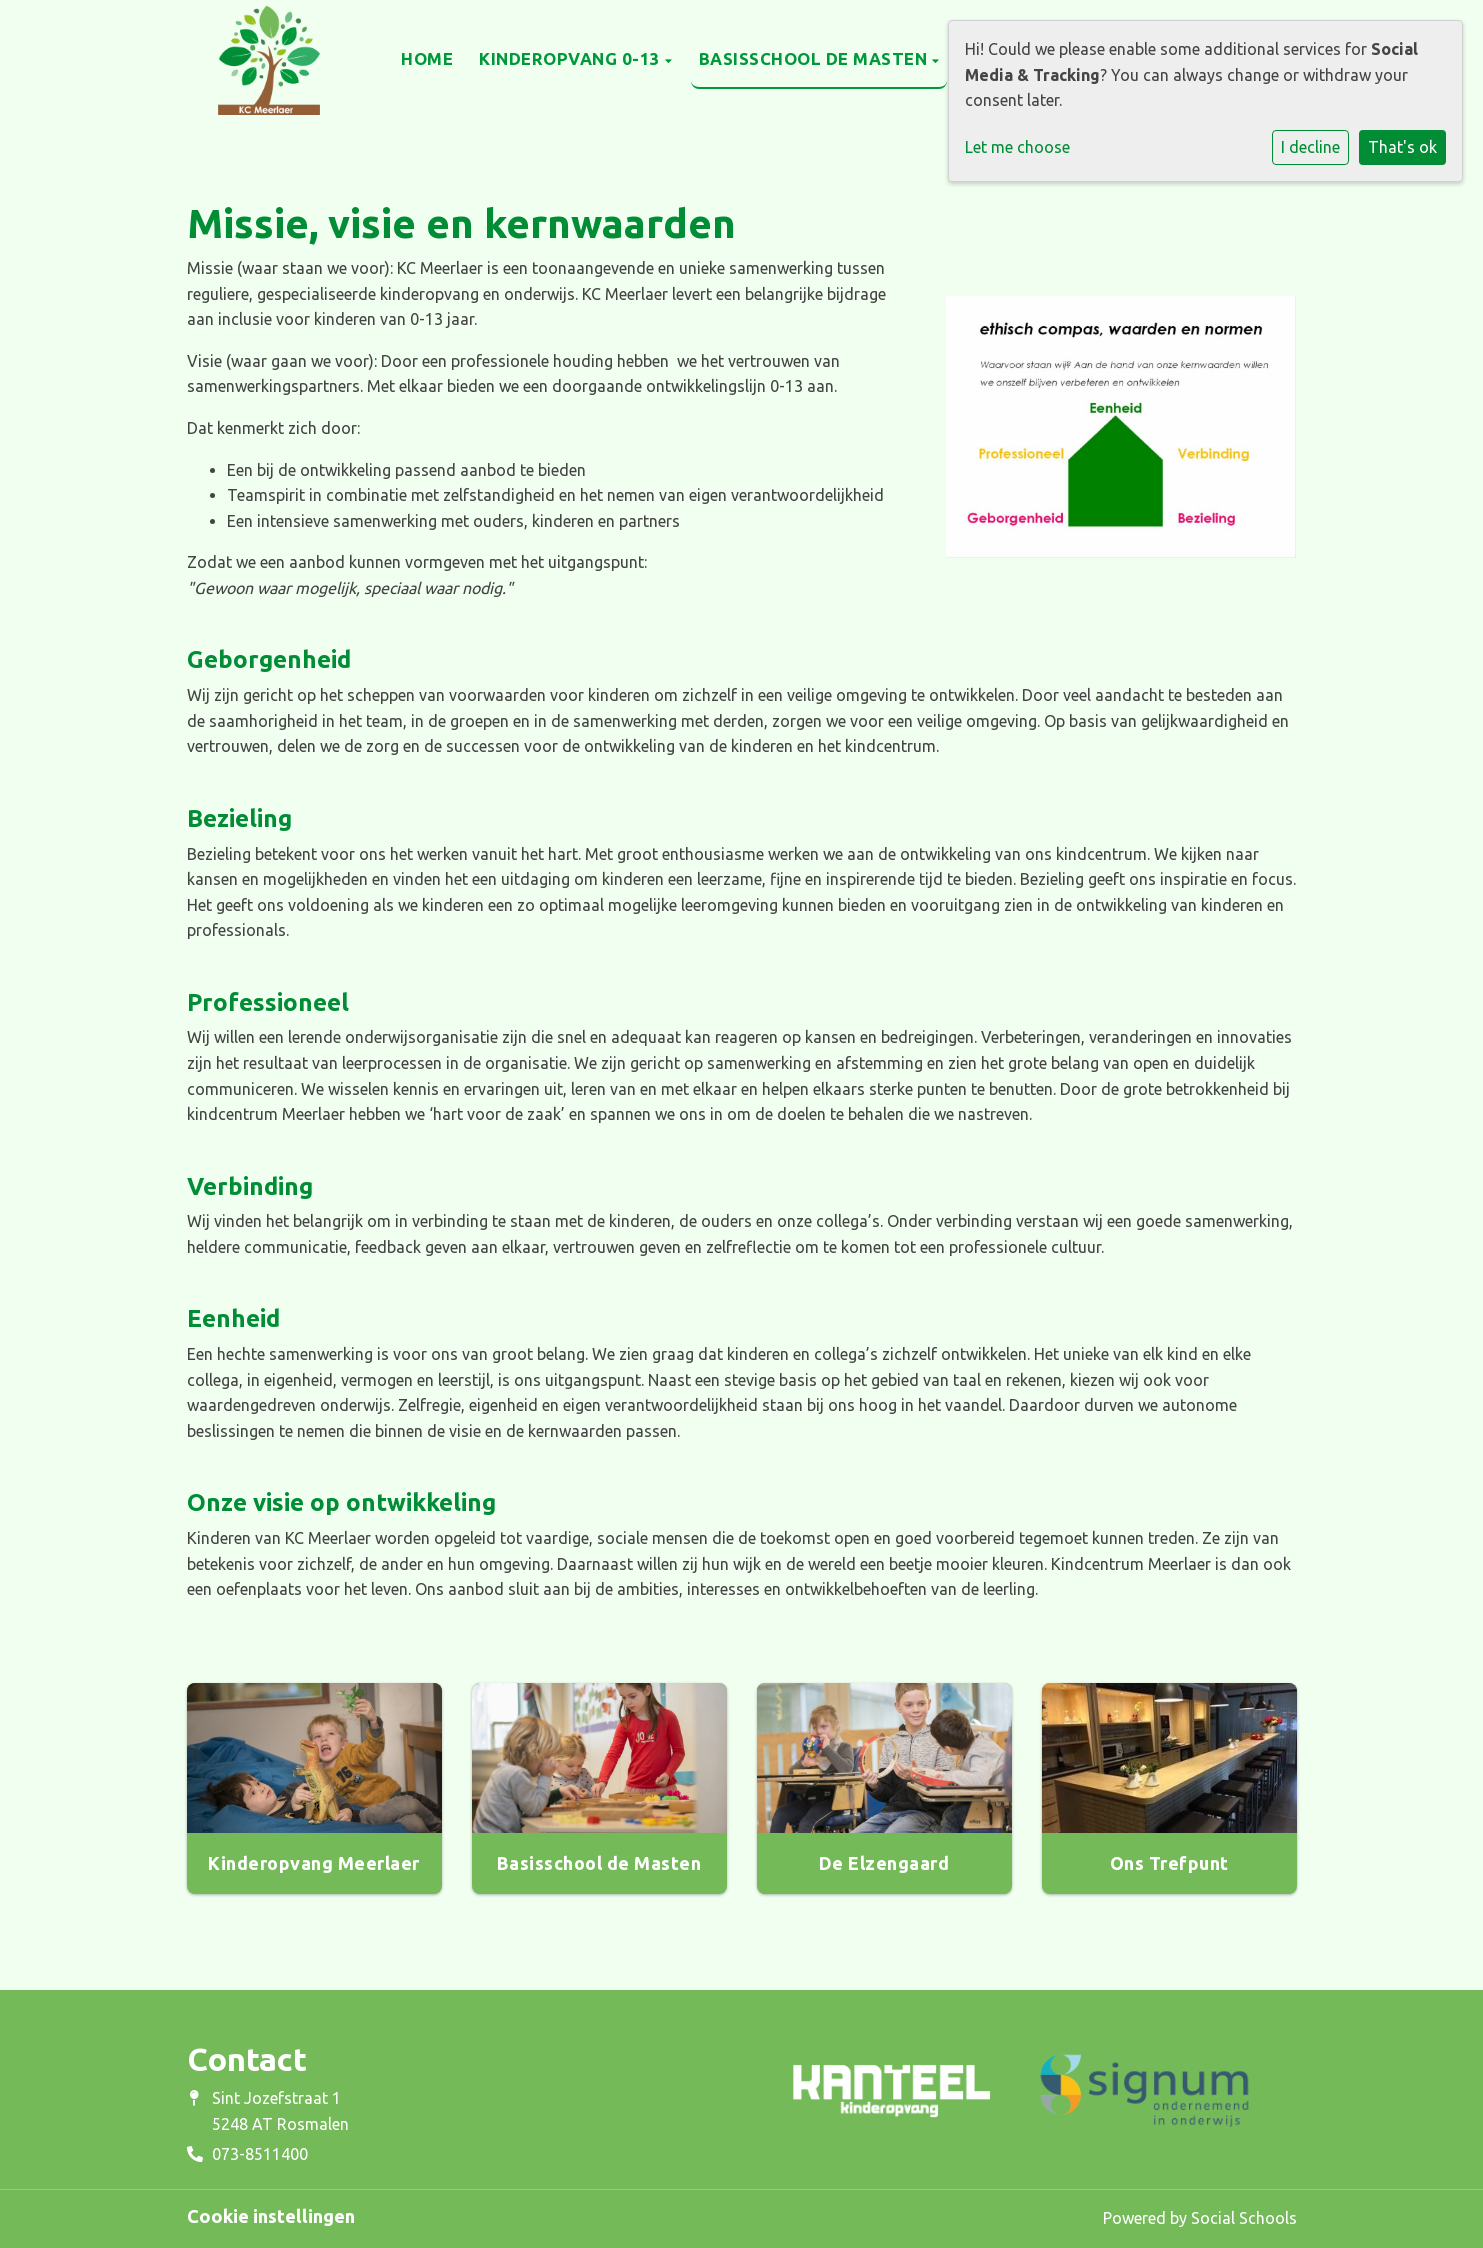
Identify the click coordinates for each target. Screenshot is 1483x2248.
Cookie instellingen (271, 2216)
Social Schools (1244, 2218)
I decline (1310, 147)
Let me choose (1017, 147)
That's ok (1402, 147)
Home (427, 58)
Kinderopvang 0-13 (572, 58)
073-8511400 (260, 2154)
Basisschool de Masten (815, 58)
